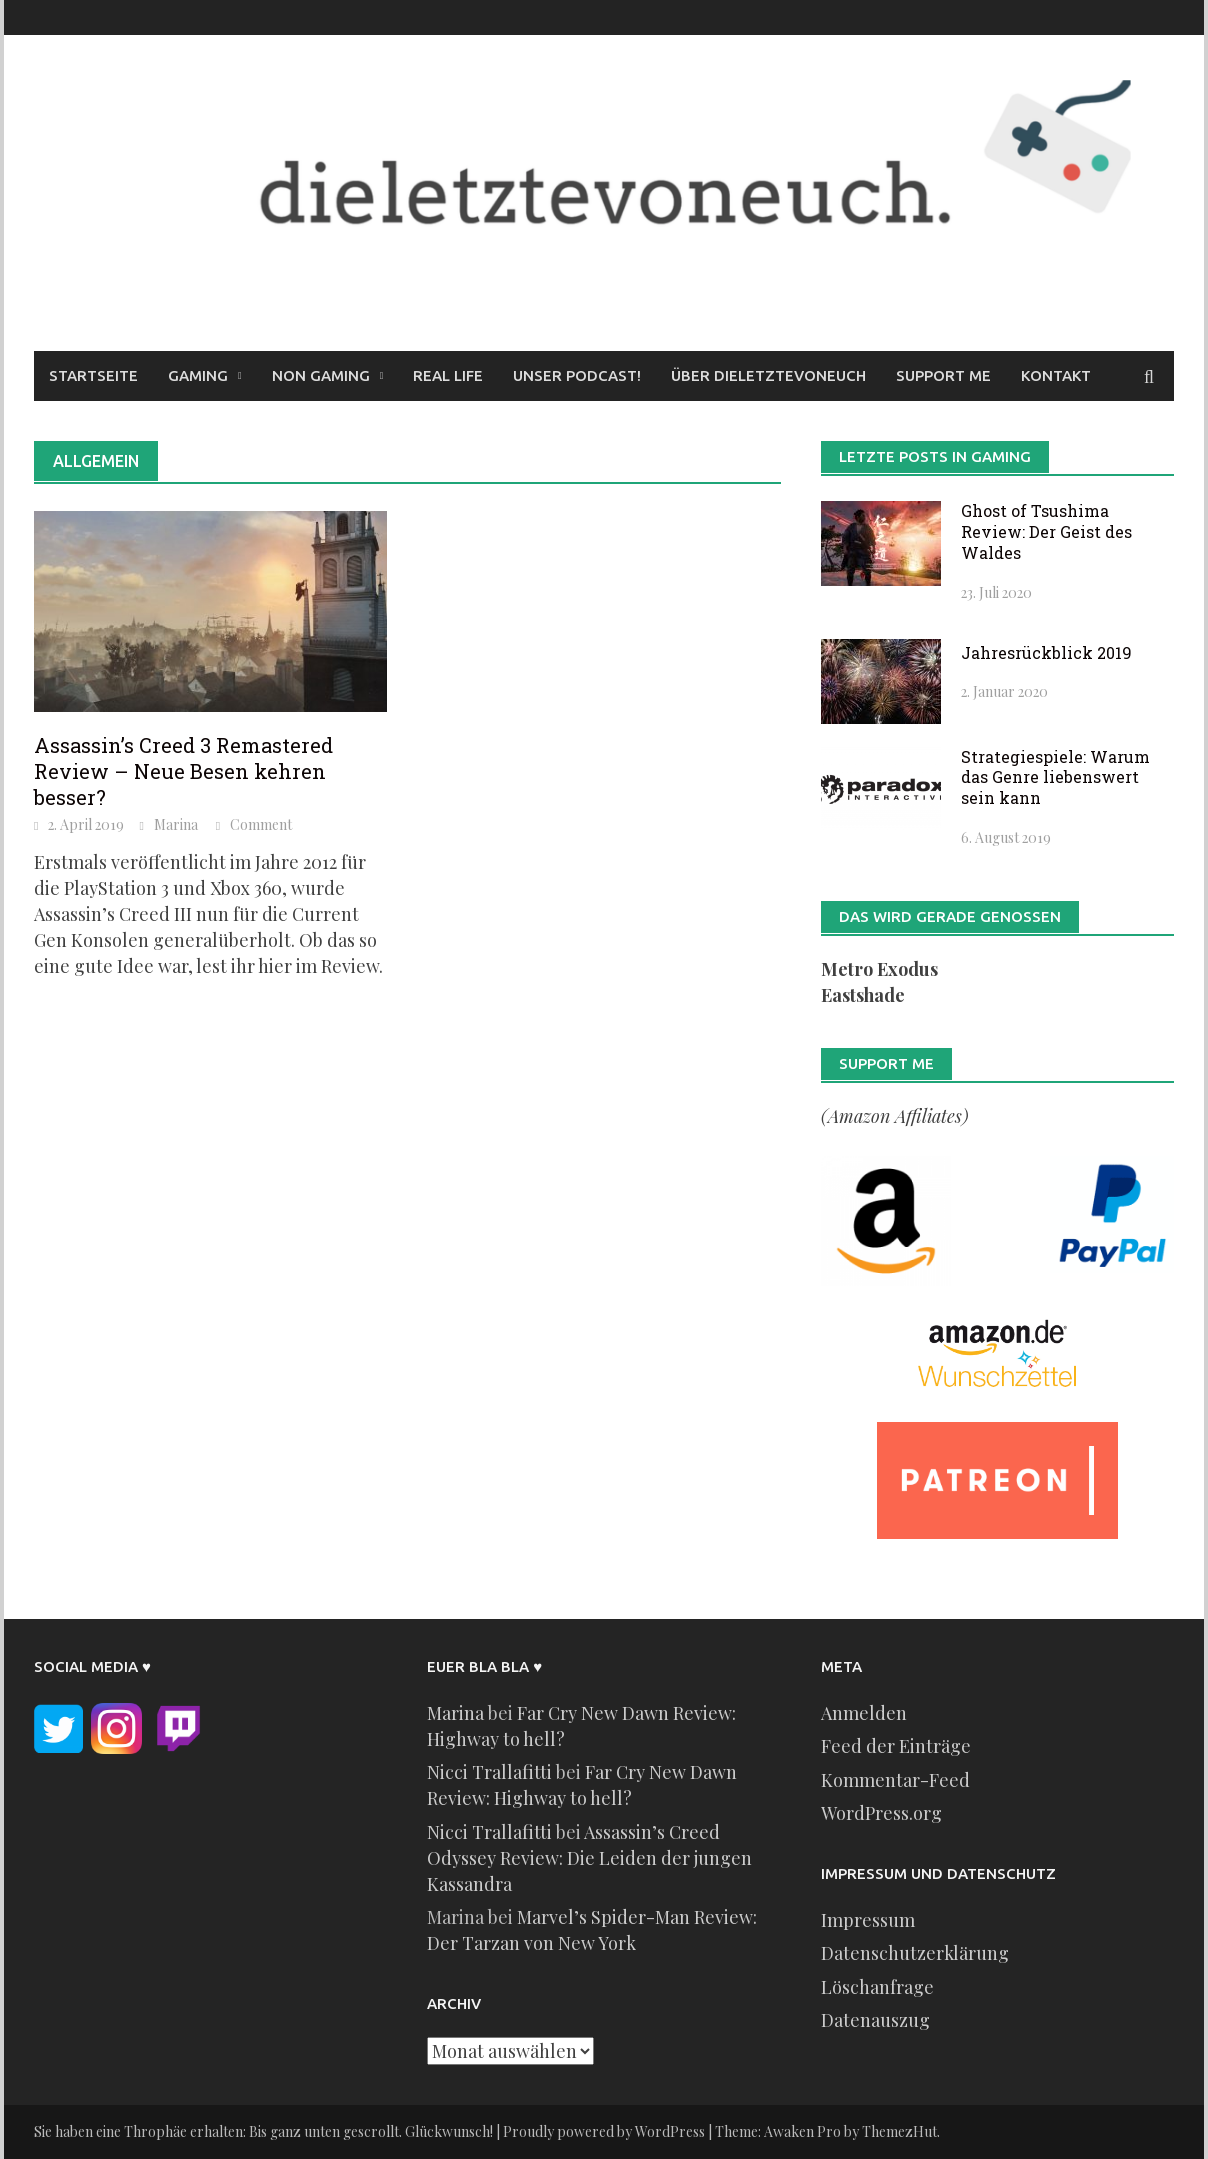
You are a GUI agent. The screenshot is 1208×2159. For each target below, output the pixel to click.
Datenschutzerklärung (915, 1953)
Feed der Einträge (896, 1746)
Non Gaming (321, 375)
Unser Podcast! (577, 375)
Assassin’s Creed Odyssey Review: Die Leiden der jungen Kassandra (589, 1858)
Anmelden (864, 1713)
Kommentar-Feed (895, 1780)
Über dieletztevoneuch (768, 375)
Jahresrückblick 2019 (1046, 652)
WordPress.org (881, 1813)
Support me (943, 375)
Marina (176, 824)
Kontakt (1056, 375)
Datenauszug (875, 2020)
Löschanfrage (877, 1987)
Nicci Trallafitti (489, 1772)
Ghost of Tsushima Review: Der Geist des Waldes (1046, 531)
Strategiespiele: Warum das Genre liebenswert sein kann (1055, 777)
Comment (261, 824)
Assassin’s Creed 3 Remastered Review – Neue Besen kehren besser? (183, 771)
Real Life (448, 375)
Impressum (868, 1920)
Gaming (198, 375)
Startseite (93, 375)
